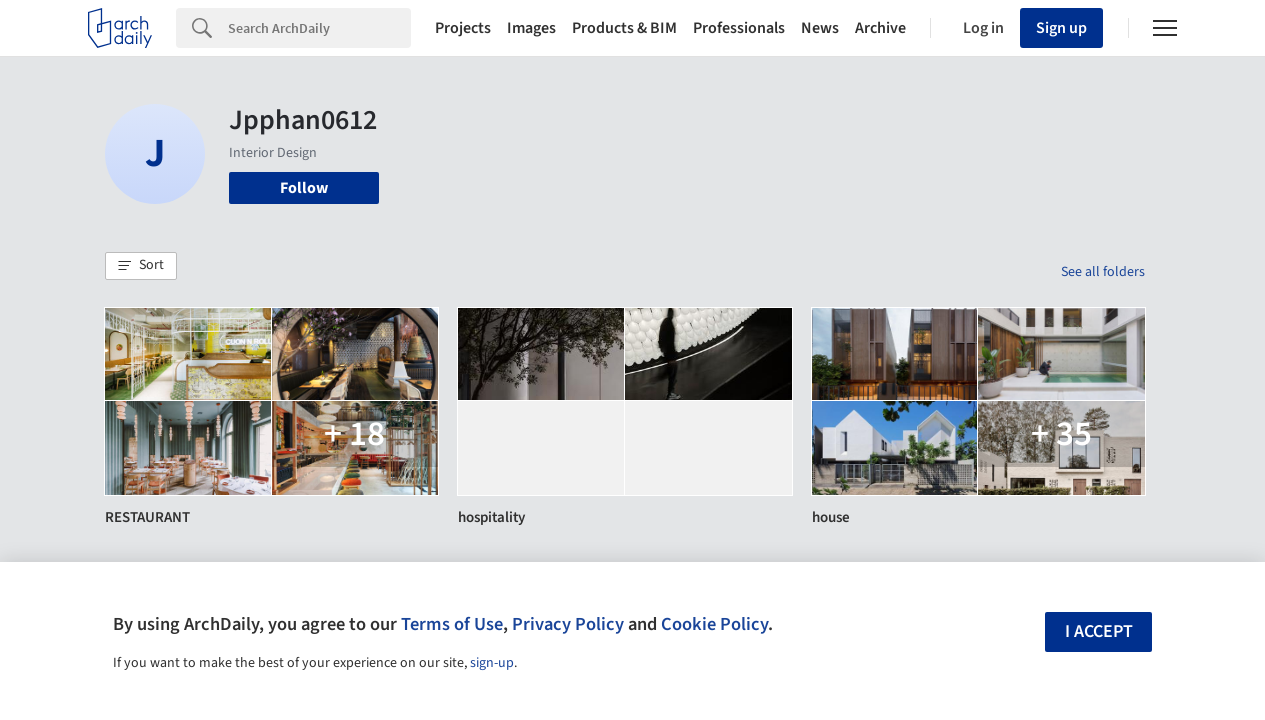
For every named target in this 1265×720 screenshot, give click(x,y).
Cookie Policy (714, 624)
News (820, 28)
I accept (1099, 631)
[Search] (319, 28)
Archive (880, 28)
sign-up (492, 663)
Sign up (1061, 28)
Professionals (739, 28)
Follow (304, 188)
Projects (463, 28)
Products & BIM (624, 28)
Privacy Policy (568, 624)
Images (531, 28)
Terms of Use (452, 624)
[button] (141, 266)
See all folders (1103, 272)
